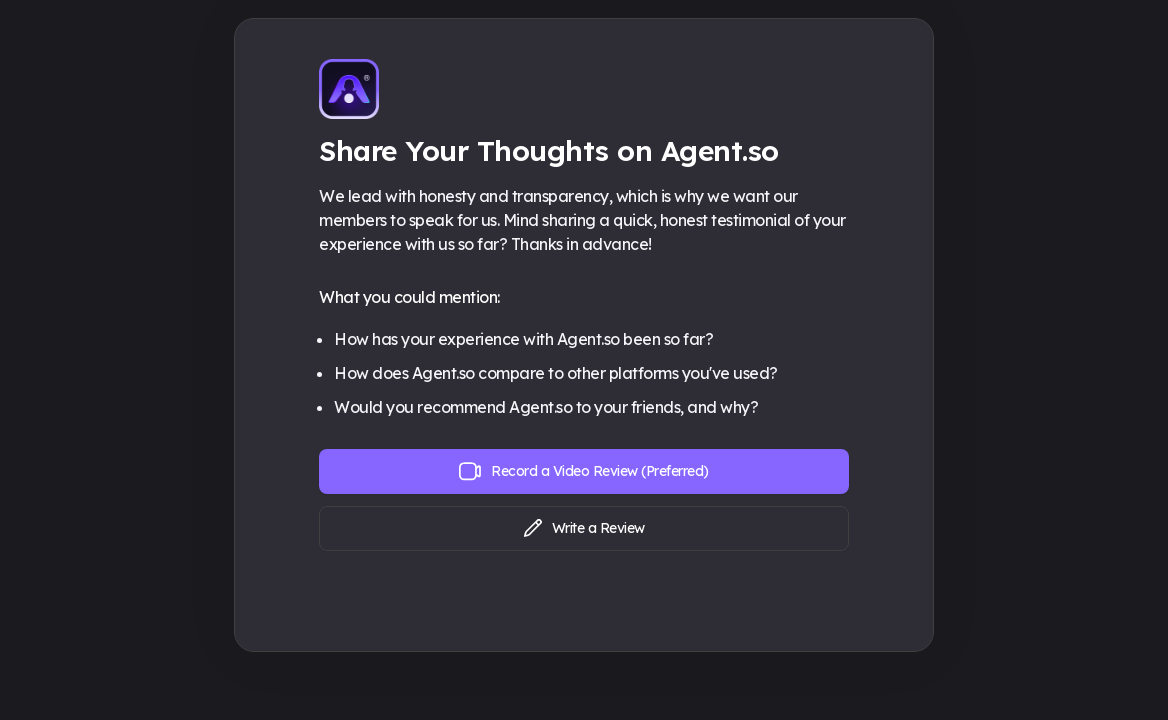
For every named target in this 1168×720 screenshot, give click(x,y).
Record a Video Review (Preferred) (584, 471)
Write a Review (584, 528)
